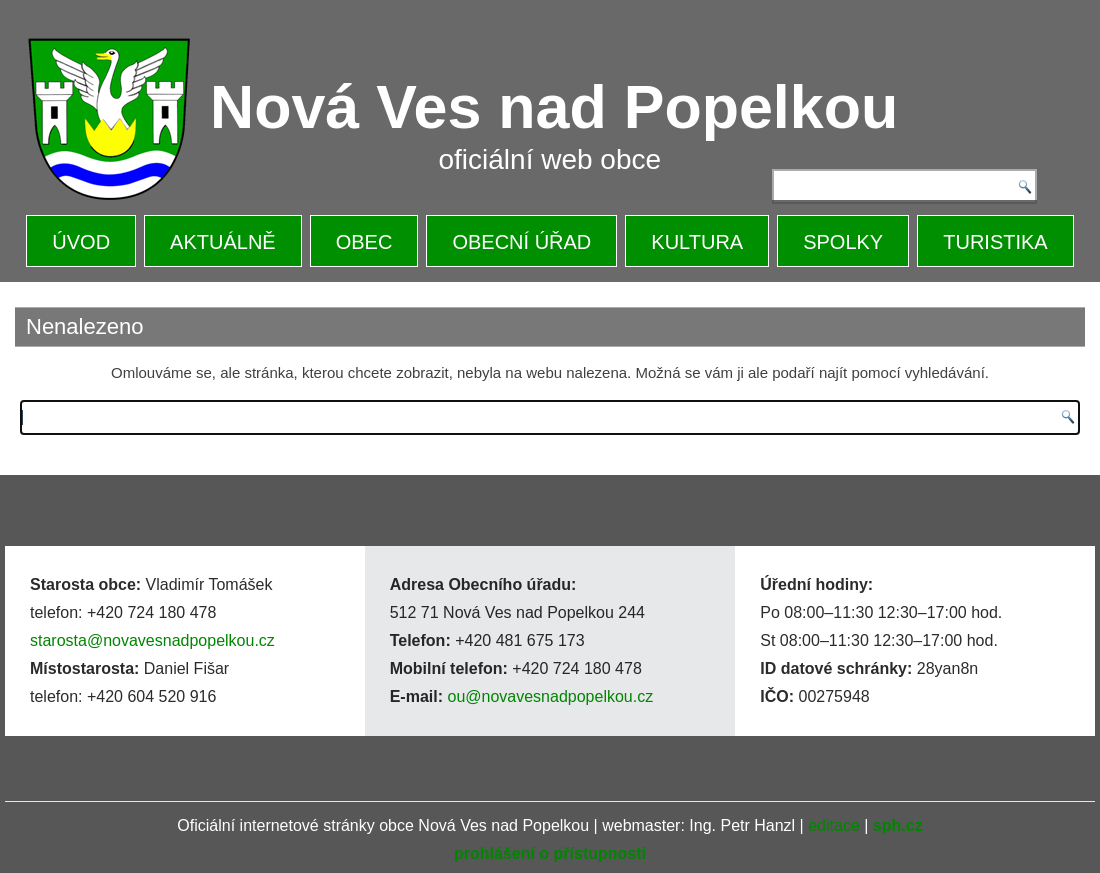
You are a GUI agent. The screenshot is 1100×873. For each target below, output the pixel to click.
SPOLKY (843, 242)
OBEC (364, 242)
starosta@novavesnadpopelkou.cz (152, 640)
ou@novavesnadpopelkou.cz (550, 696)
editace (834, 825)
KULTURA (697, 242)
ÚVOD (81, 242)
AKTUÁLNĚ (223, 242)
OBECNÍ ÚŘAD (521, 242)
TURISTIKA (995, 242)
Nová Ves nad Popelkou (554, 107)
